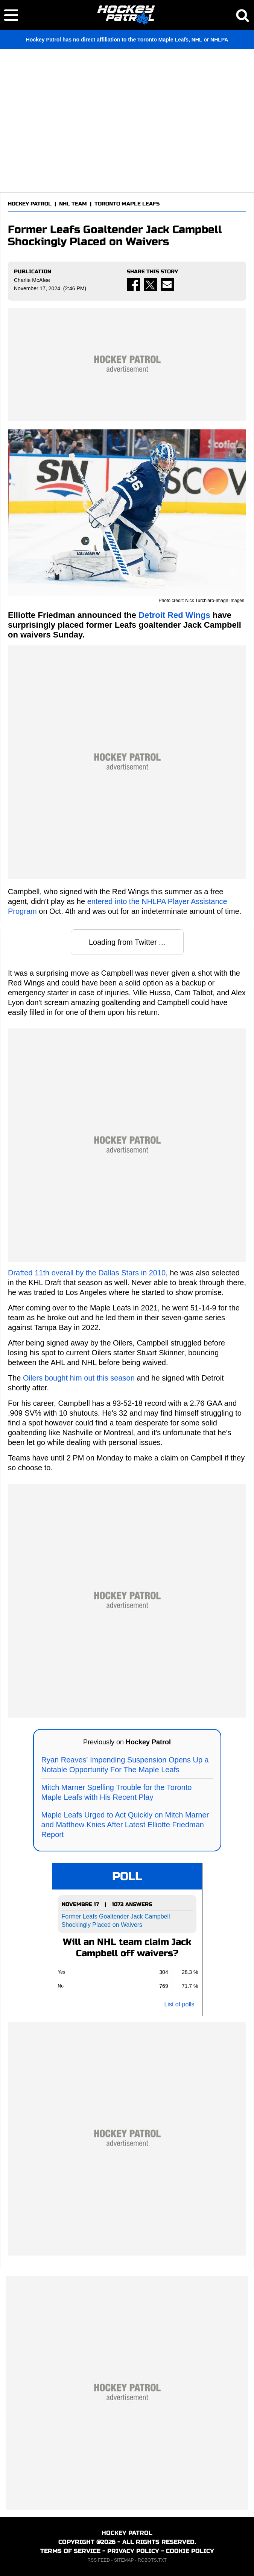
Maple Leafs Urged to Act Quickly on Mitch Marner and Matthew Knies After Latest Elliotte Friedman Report (125, 1825)
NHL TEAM (73, 204)
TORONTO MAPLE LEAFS (127, 204)
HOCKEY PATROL (30, 204)
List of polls (179, 2004)
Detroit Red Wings (174, 615)
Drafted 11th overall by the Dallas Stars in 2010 (87, 1273)
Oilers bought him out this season (79, 1378)
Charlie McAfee (32, 280)
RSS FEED (98, 2560)
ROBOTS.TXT (152, 2560)
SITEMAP (124, 2560)
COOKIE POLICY (190, 2551)
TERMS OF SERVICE (70, 2551)
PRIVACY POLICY (133, 2551)
